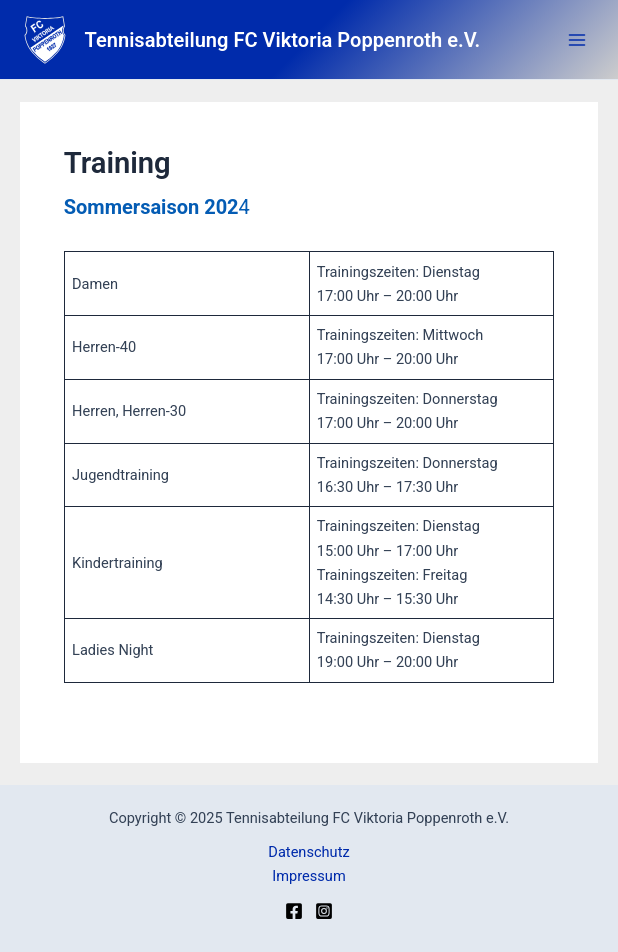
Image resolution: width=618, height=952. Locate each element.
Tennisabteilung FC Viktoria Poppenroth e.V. (283, 40)
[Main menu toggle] (577, 40)
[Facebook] (294, 911)
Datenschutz (308, 852)
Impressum (308, 876)
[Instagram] (324, 911)
